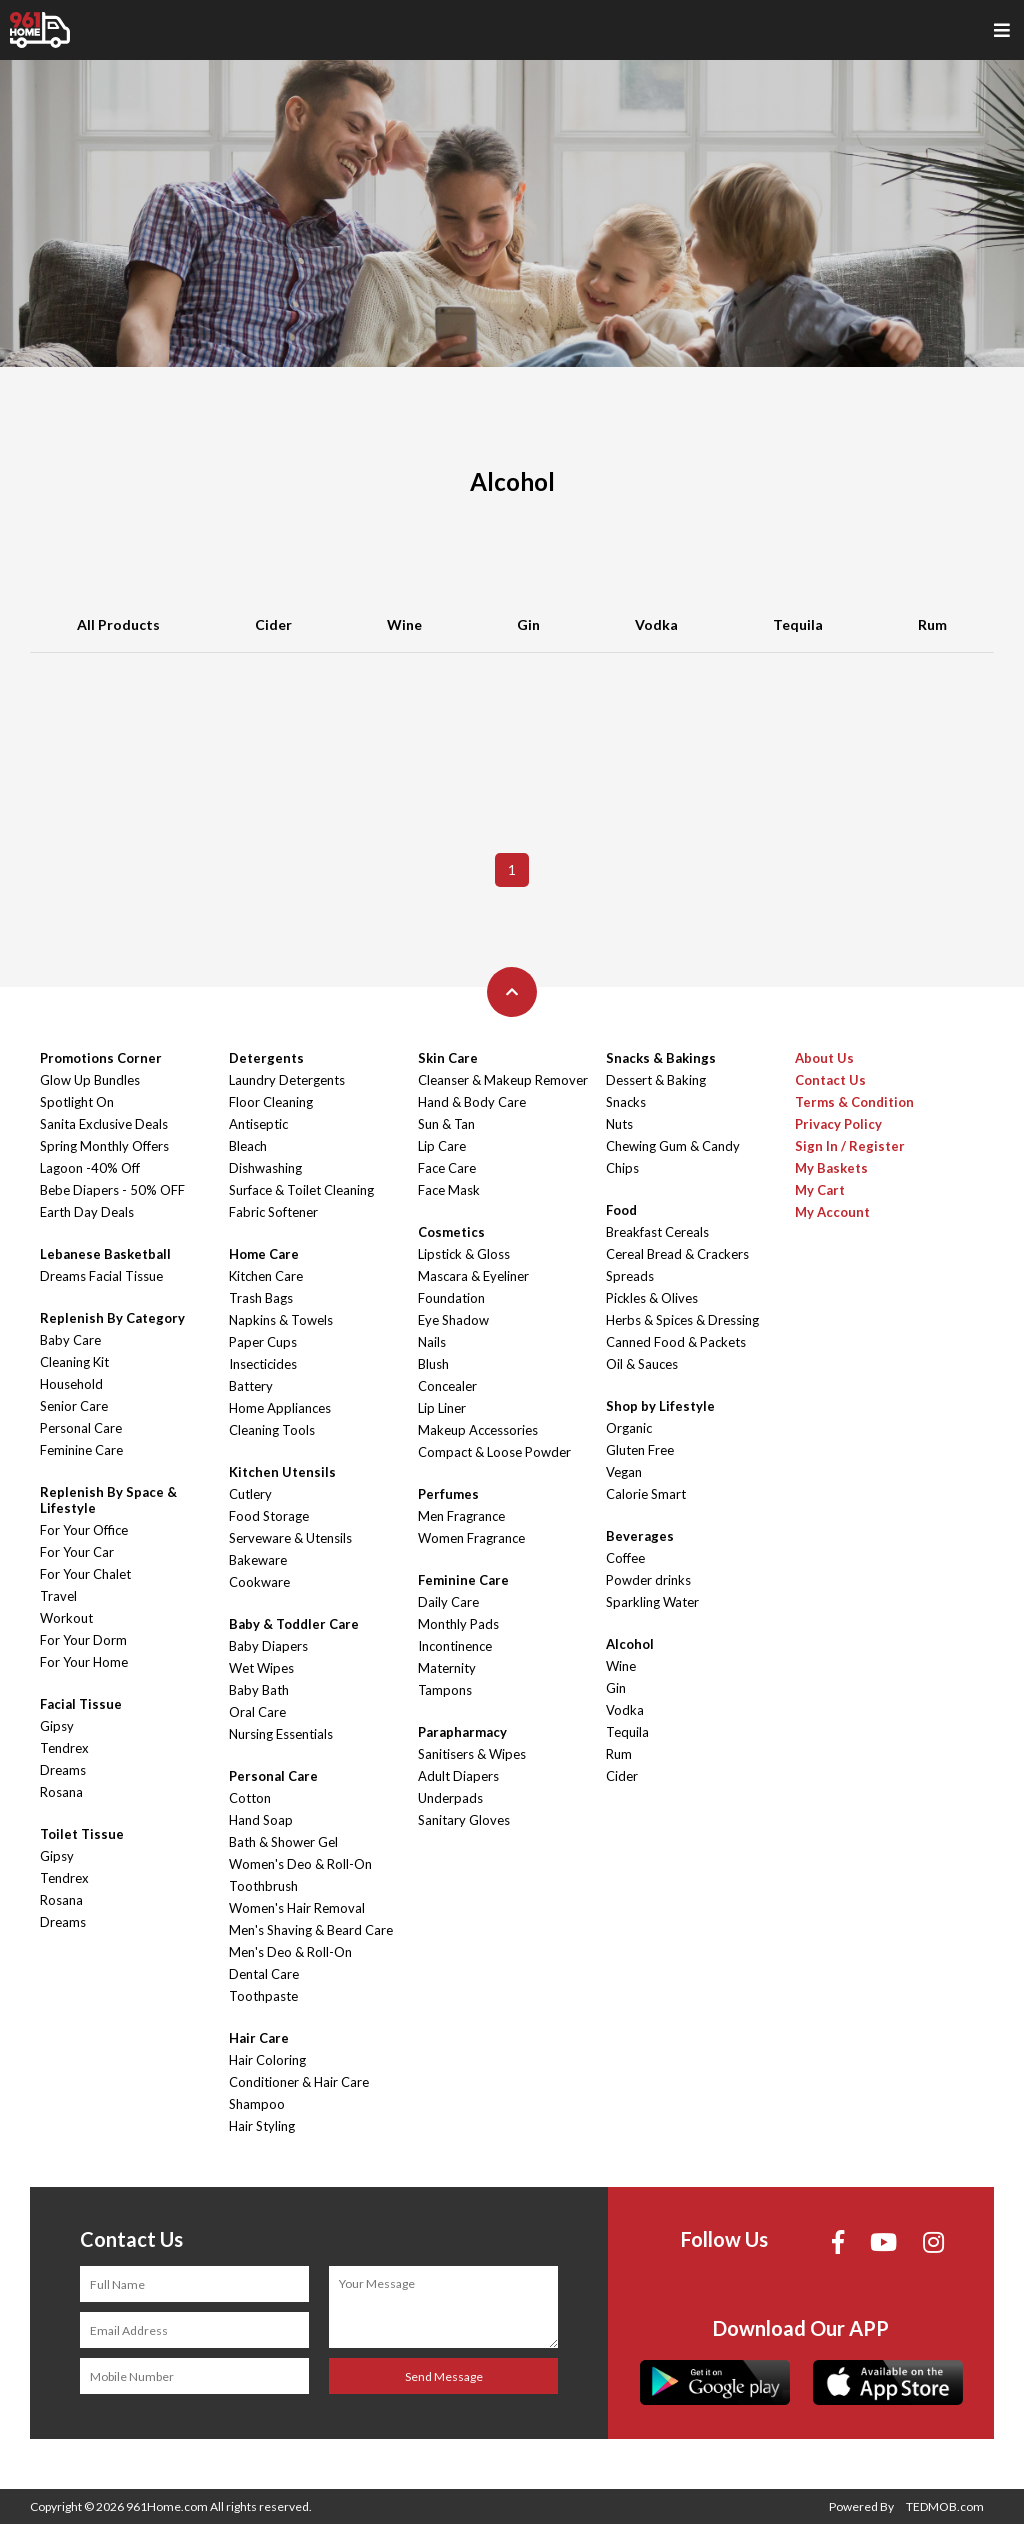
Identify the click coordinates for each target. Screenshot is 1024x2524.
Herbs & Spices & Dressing (682, 1320)
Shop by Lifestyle (660, 1406)
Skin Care (448, 1058)
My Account (832, 1212)
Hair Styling (262, 2126)
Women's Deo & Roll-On (300, 1864)
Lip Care (442, 1146)
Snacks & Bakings (661, 1058)
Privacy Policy (838, 1124)
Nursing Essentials (281, 1734)
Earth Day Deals (87, 1212)
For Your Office (84, 1530)
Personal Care (81, 1428)
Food (621, 1210)
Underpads (450, 1798)
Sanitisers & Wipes (472, 1754)
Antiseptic (258, 1124)
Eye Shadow (453, 1320)
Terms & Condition (854, 1102)
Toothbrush (263, 1886)
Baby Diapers (268, 1646)
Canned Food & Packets (676, 1342)
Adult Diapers (458, 1776)
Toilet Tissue (82, 1834)
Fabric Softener (273, 1212)
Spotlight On (77, 1102)
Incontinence (455, 1646)
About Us (824, 1058)
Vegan (624, 1472)
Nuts (619, 1124)
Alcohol (630, 1644)
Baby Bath (259, 1690)
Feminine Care (81, 1450)
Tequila (798, 624)
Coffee (625, 1558)
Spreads (630, 1276)
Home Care (264, 1254)
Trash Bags (261, 1298)
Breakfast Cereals (657, 1232)
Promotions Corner (101, 1058)
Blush (433, 1364)
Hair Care (259, 2038)
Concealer (447, 1386)
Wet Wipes (261, 1668)
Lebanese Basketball (105, 1254)
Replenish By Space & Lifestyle (108, 1500)
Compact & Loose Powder (494, 1452)
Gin (528, 624)
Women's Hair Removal (297, 1908)
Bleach (248, 1146)
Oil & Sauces (642, 1364)
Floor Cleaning (271, 1102)
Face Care (447, 1168)
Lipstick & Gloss (464, 1254)
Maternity (447, 1668)
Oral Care (257, 1712)
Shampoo (257, 2104)
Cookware (259, 1582)
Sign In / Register (850, 1146)
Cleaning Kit (74, 1362)
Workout (66, 1618)
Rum (932, 624)
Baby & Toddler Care (294, 1624)
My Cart (820, 1190)
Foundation (451, 1298)
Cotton (250, 1798)
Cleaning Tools (272, 1430)
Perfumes (448, 1494)
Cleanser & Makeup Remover (503, 1080)
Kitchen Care (266, 1276)
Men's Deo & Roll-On (290, 1952)
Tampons (445, 1690)
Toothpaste (263, 1996)
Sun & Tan (446, 1124)
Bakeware (258, 1560)
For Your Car (77, 1552)
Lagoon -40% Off (90, 1168)
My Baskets (831, 1168)
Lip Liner (442, 1408)
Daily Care (448, 1602)
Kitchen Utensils (282, 1472)
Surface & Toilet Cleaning (301, 1190)
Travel (58, 1596)
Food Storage (269, 1516)
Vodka (656, 624)
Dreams (63, 1770)
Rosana (61, 1792)
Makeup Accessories (478, 1430)
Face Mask (449, 1190)
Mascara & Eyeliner (473, 1276)
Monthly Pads (458, 1624)
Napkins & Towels (281, 1320)
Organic (629, 1428)
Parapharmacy (462, 1732)
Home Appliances (280, 1408)
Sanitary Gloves (464, 1820)
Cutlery (250, 1494)
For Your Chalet (85, 1574)
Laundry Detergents (287, 1080)
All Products (118, 624)
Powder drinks (648, 1580)
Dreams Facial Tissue (101, 1276)
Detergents (266, 1058)
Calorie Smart (646, 1494)
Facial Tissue (81, 1704)
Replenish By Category (112, 1318)
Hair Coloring (267, 2060)
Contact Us (830, 1080)
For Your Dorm (83, 1640)
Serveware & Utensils (290, 1538)
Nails (432, 1342)
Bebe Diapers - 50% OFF (112, 1190)
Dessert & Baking (656, 1080)
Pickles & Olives (652, 1298)
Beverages (640, 1536)
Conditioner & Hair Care (299, 2082)
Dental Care (264, 1974)
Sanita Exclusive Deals (104, 1124)
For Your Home (84, 1662)
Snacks (626, 1102)
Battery (251, 1386)
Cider (273, 624)
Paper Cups (263, 1342)
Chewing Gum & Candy (673, 1146)
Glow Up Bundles (90, 1080)
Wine (404, 624)
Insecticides (263, 1364)
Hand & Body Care (472, 1102)
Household (71, 1384)
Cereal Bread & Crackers (677, 1254)
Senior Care (74, 1406)
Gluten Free (640, 1450)
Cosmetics (451, 1232)
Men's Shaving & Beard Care (311, 1930)
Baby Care (70, 1340)
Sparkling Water (652, 1602)
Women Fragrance (471, 1538)
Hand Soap (261, 1820)
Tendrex (64, 1748)
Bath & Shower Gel (283, 1842)
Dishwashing (265, 1168)
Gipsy (57, 1726)
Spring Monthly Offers (104, 1146)
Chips (622, 1168)
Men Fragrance (461, 1516)
